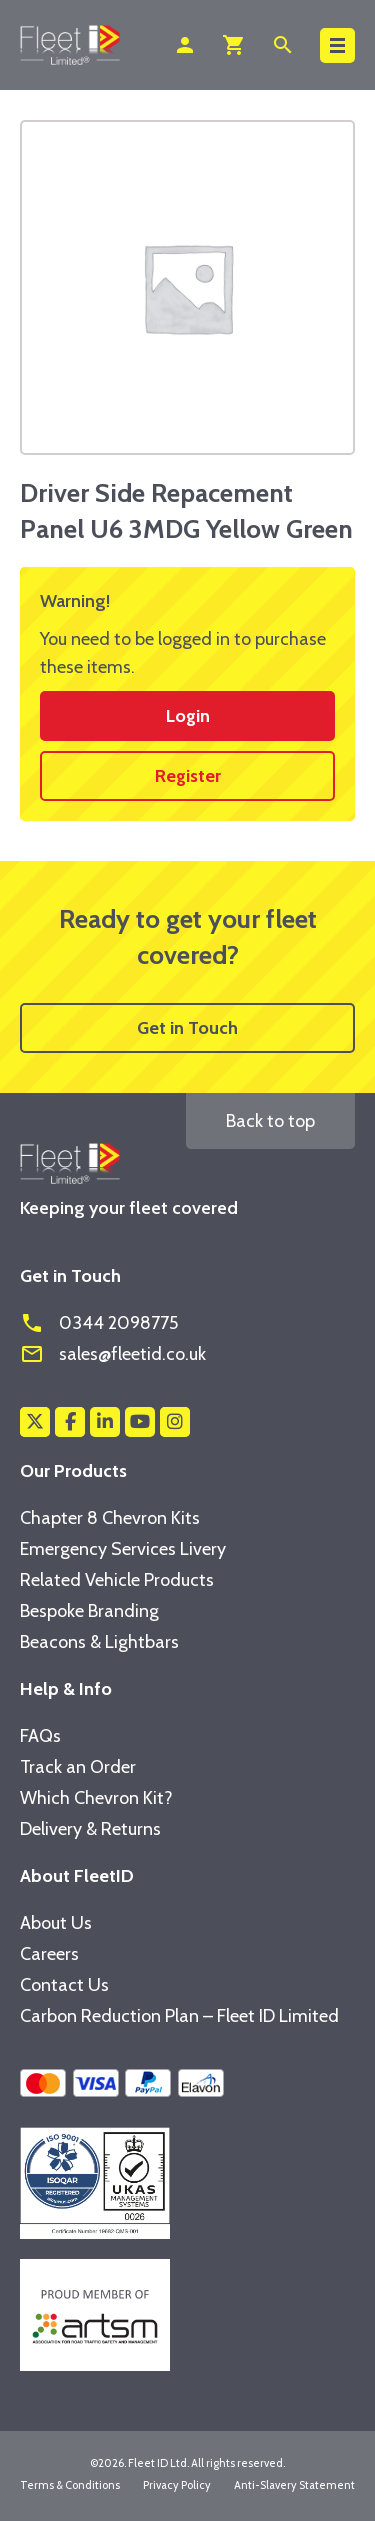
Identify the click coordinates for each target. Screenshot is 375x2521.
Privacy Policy (177, 2485)
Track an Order (78, 1767)
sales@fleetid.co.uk (113, 1354)
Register (188, 776)
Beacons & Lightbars (99, 1642)
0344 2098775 (99, 1323)
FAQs (40, 1736)
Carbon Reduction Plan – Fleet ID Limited (179, 2016)
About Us (56, 1923)
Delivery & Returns (90, 1829)
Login (188, 716)
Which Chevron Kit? (96, 1798)
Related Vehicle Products (117, 1580)
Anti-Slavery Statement (294, 2485)
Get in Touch (187, 1028)
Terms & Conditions (70, 2485)
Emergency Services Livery (123, 1549)
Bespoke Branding (89, 1611)
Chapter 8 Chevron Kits (110, 1518)
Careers (49, 1954)
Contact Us (64, 1985)
